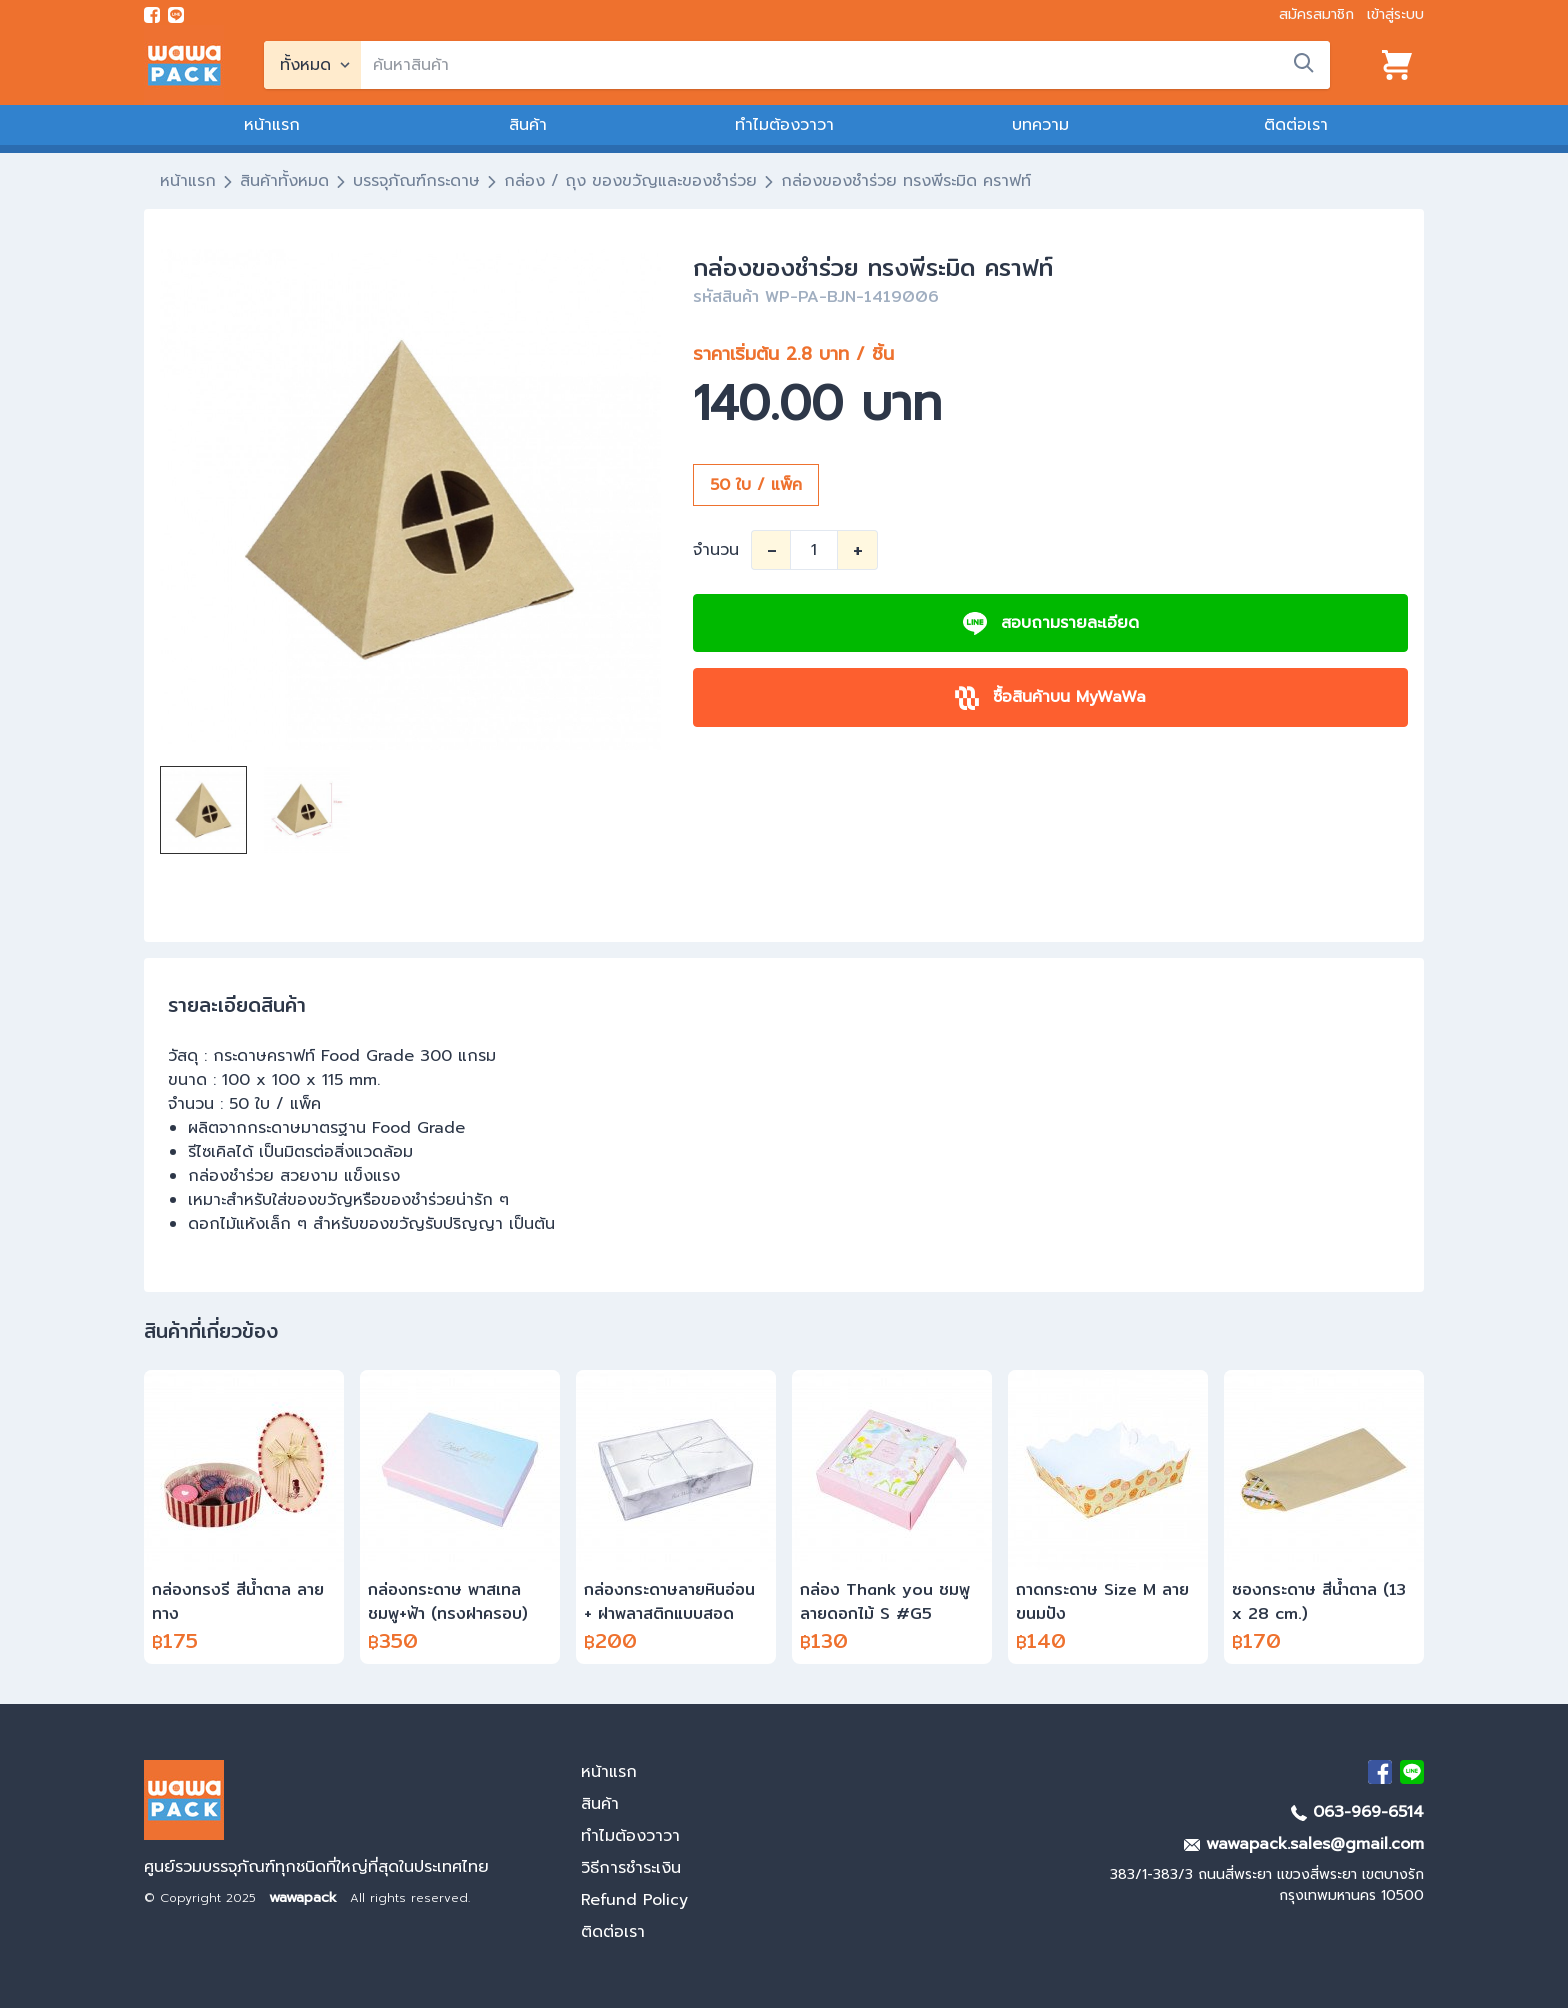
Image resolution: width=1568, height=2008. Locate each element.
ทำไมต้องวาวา (784, 125)
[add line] (176, 15)
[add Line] (1412, 1772)
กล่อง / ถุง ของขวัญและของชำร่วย (630, 181)
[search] (845, 65)
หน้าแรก (272, 125)
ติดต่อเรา (1296, 125)
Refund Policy (634, 1900)
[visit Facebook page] (152, 15)
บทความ (1040, 125)
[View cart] (1397, 65)
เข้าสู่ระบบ (1395, 14)
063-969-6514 (1357, 1812)
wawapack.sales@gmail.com (1304, 1844)
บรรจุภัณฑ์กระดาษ (416, 181)
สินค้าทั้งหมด (284, 181)
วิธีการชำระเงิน (631, 1868)
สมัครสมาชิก (1316, 14)
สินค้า (528, 125)
